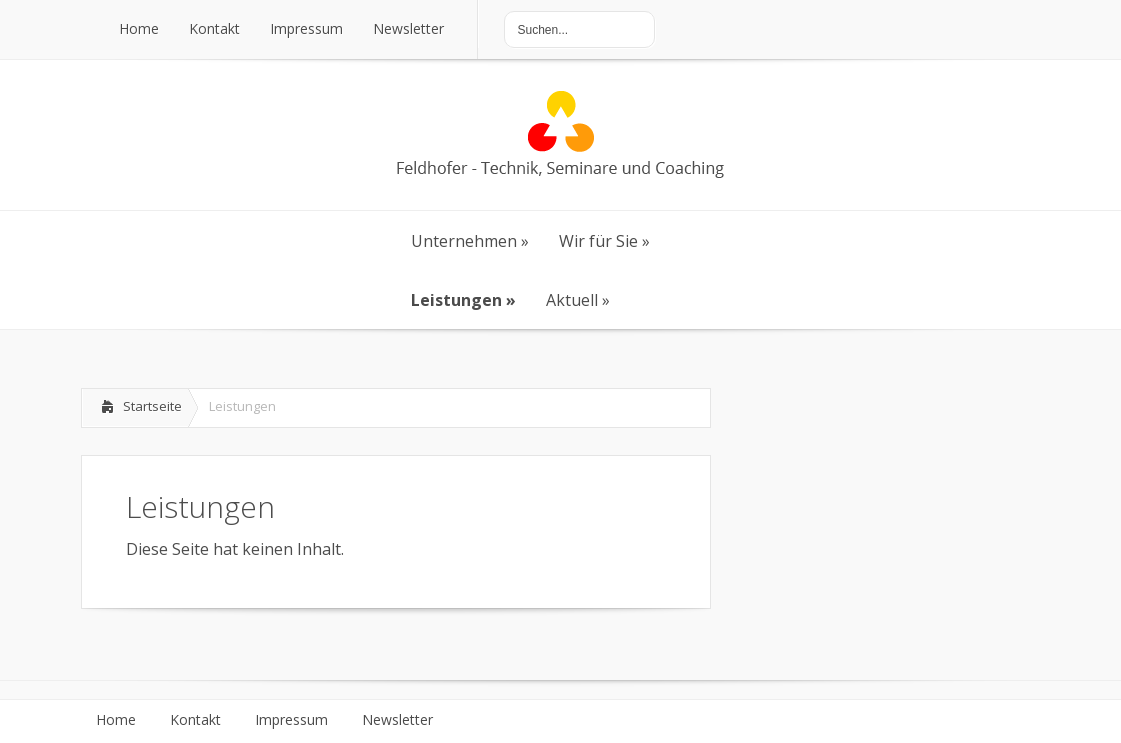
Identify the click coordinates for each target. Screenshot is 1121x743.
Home (116, 720)
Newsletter (397, 720)
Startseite (152, 406)
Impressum (291, 720)
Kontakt (195, 720)
